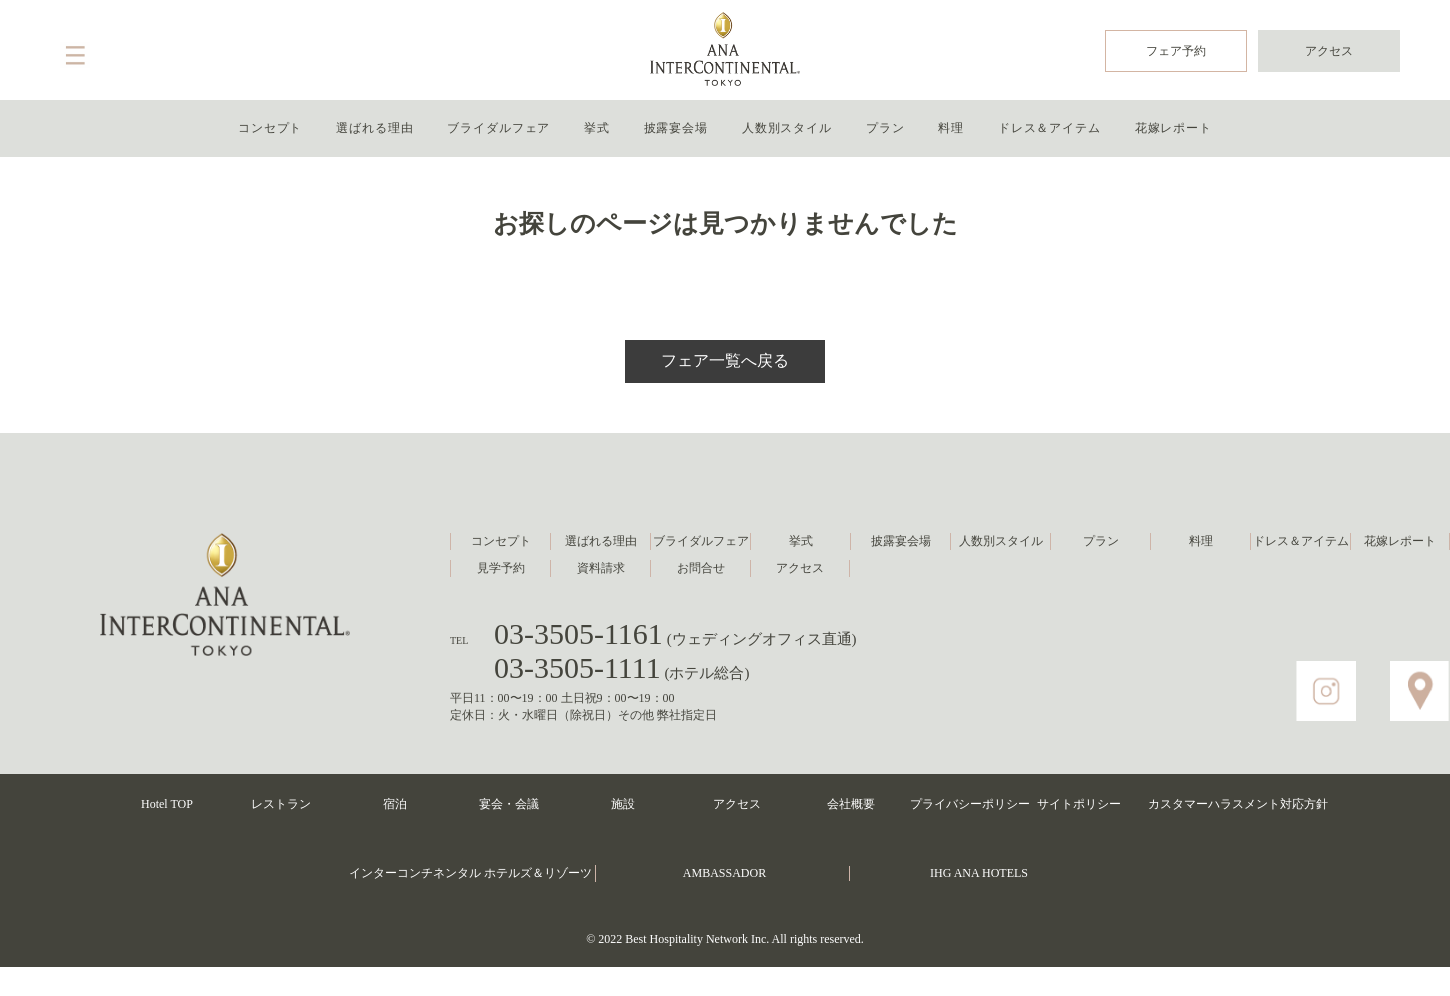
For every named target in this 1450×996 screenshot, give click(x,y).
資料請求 (601, 568)
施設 (623, 804)
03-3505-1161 (675, 633)
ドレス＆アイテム (1049, 128)
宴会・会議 (509, 804)
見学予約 (501, 568)
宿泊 (395, 804)
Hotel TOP (167, 804)
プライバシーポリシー (970, 804)
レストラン (281, 804)
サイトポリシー (1079, 804)
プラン (885, 128)
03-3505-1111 (621, 667)
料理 (951, 128)
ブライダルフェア (498, 128)
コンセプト (270, 128)
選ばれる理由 (374, 128)
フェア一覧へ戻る (725, 360)
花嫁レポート (1173, 128)
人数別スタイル (787, 128)
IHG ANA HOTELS (979, 873)
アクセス (1329, 51)
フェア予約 (1176, 51)
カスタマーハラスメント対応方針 (1238, 804)
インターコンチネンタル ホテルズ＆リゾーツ (470, 873)
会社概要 (851, 804)
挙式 (597, 128)
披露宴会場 (676, 128)
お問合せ (701, 568)
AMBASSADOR (724, 873)
